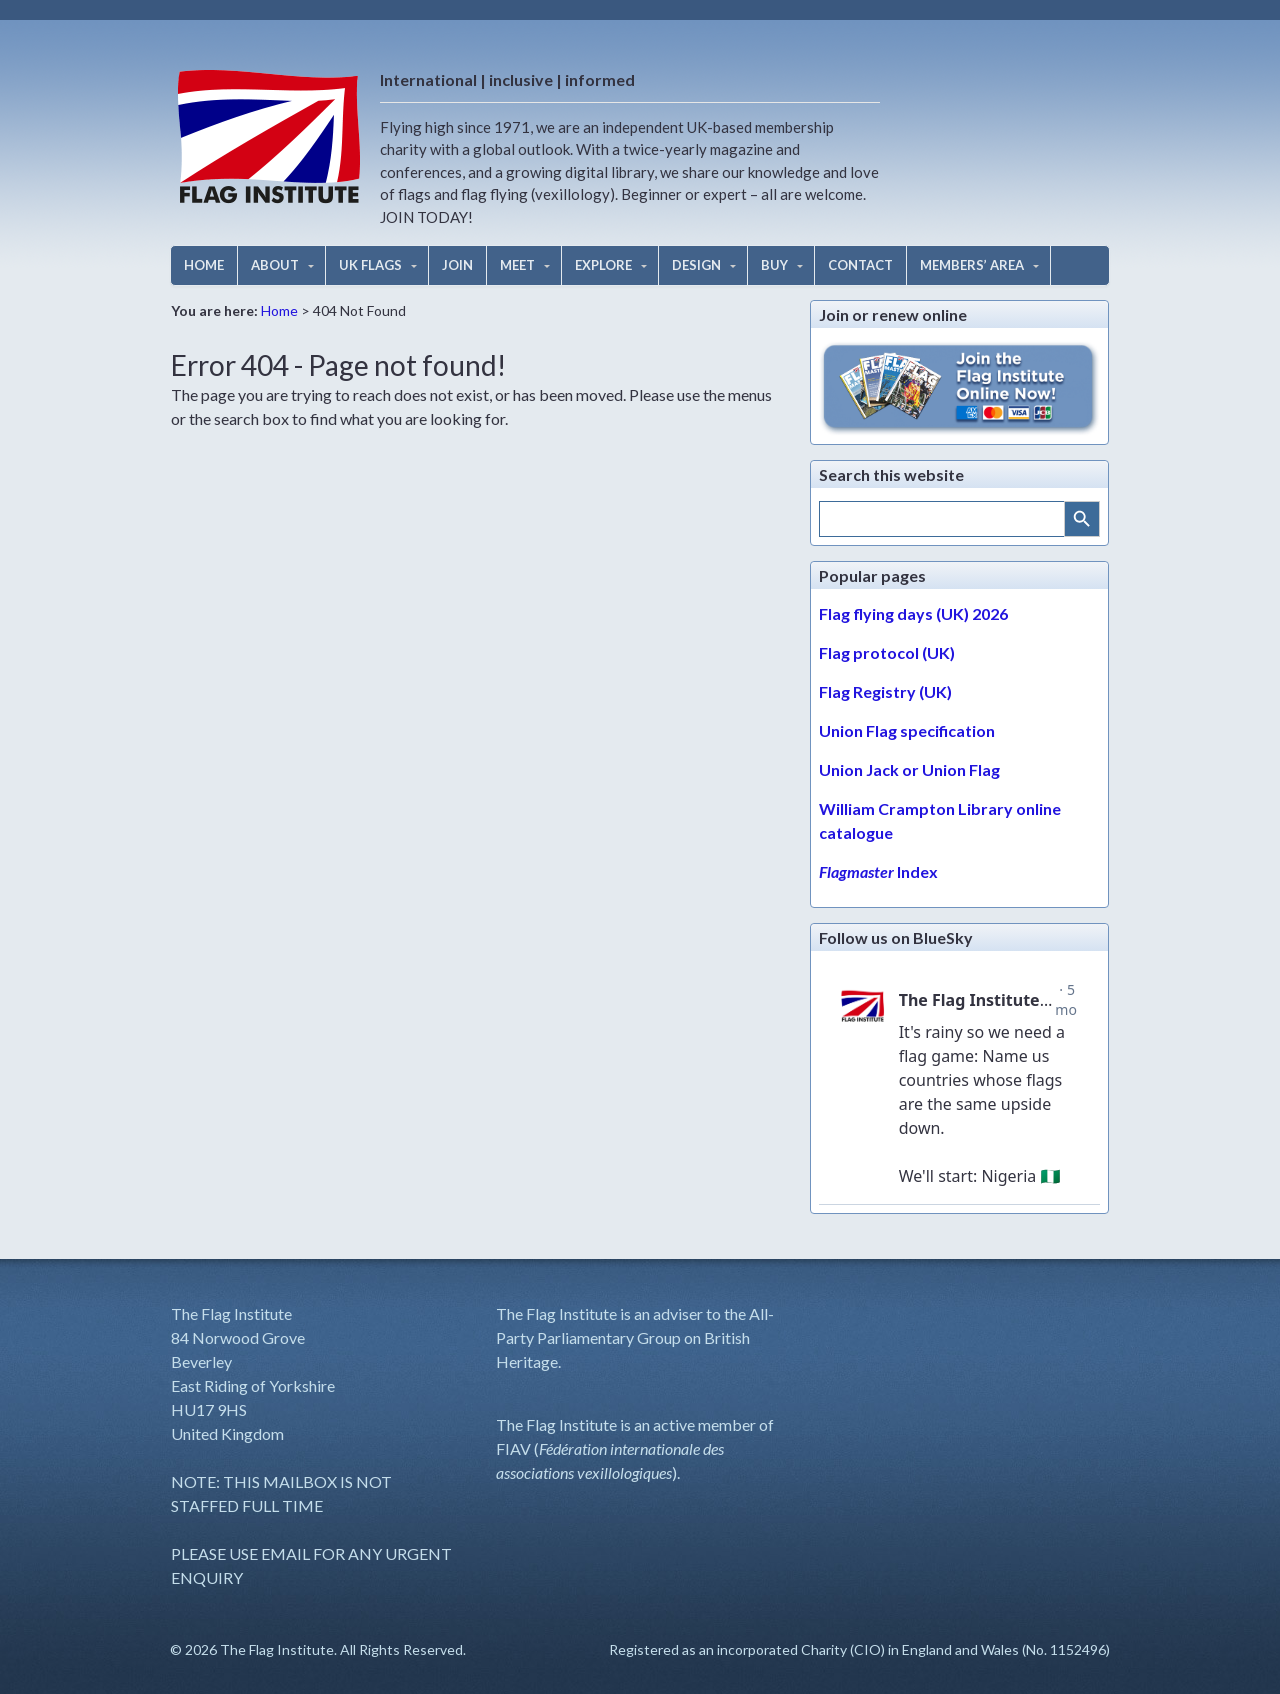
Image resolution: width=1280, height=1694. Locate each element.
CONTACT (860, 265)
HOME (204, 265)
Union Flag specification (907, 730)
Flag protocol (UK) (887, 652)
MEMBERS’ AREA (972, 265)
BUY (774, 265)
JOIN (457, 265)
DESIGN (696, 265)
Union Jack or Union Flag (909, 769)
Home (279, 310)
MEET (517, 265)
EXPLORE (603, 265)
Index (878, 871)
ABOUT (275, 265)
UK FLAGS (370, 265)
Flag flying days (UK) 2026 (913, 613)
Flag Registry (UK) (885, 691)
